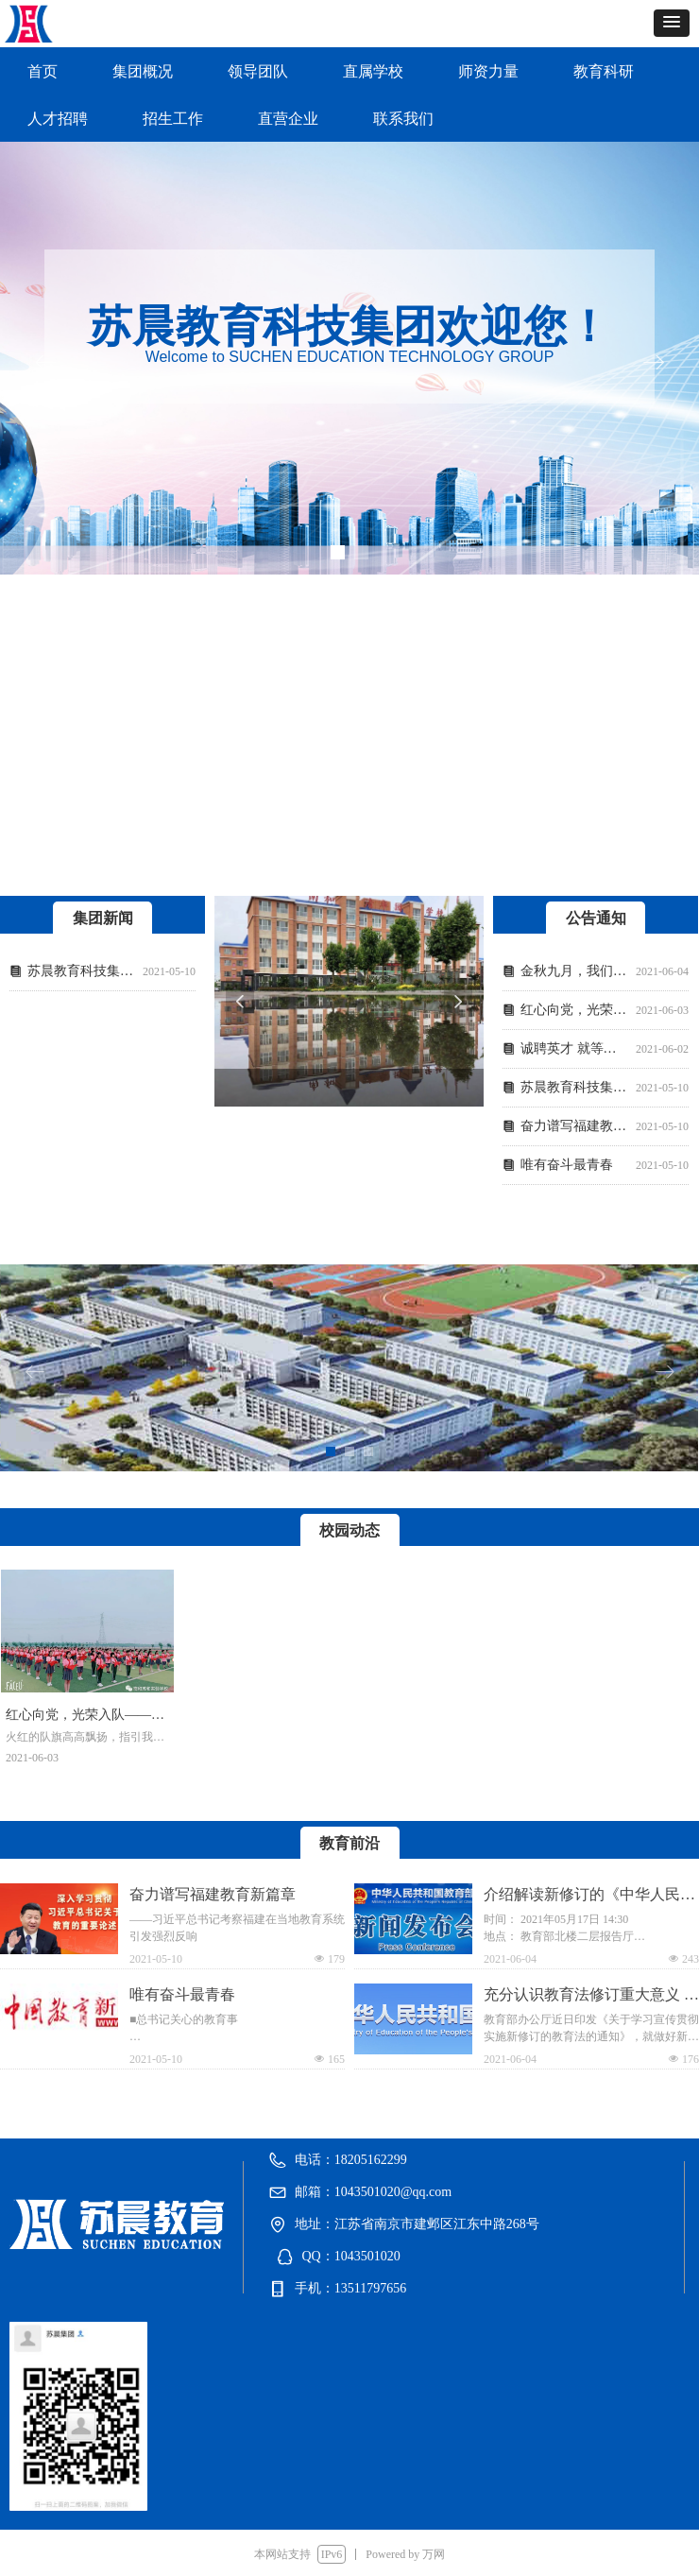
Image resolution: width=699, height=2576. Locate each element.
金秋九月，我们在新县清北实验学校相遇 (574, 971)
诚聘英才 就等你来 (574, 1048)
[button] (672, 23)
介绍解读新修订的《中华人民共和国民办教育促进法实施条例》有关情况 (589, 1896)
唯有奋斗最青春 (566, 1165)
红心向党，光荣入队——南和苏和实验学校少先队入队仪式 (574, 1010)
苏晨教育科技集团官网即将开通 (81, 971)
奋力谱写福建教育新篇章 (574, 1126)
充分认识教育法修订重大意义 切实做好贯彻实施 (591, 1996)
